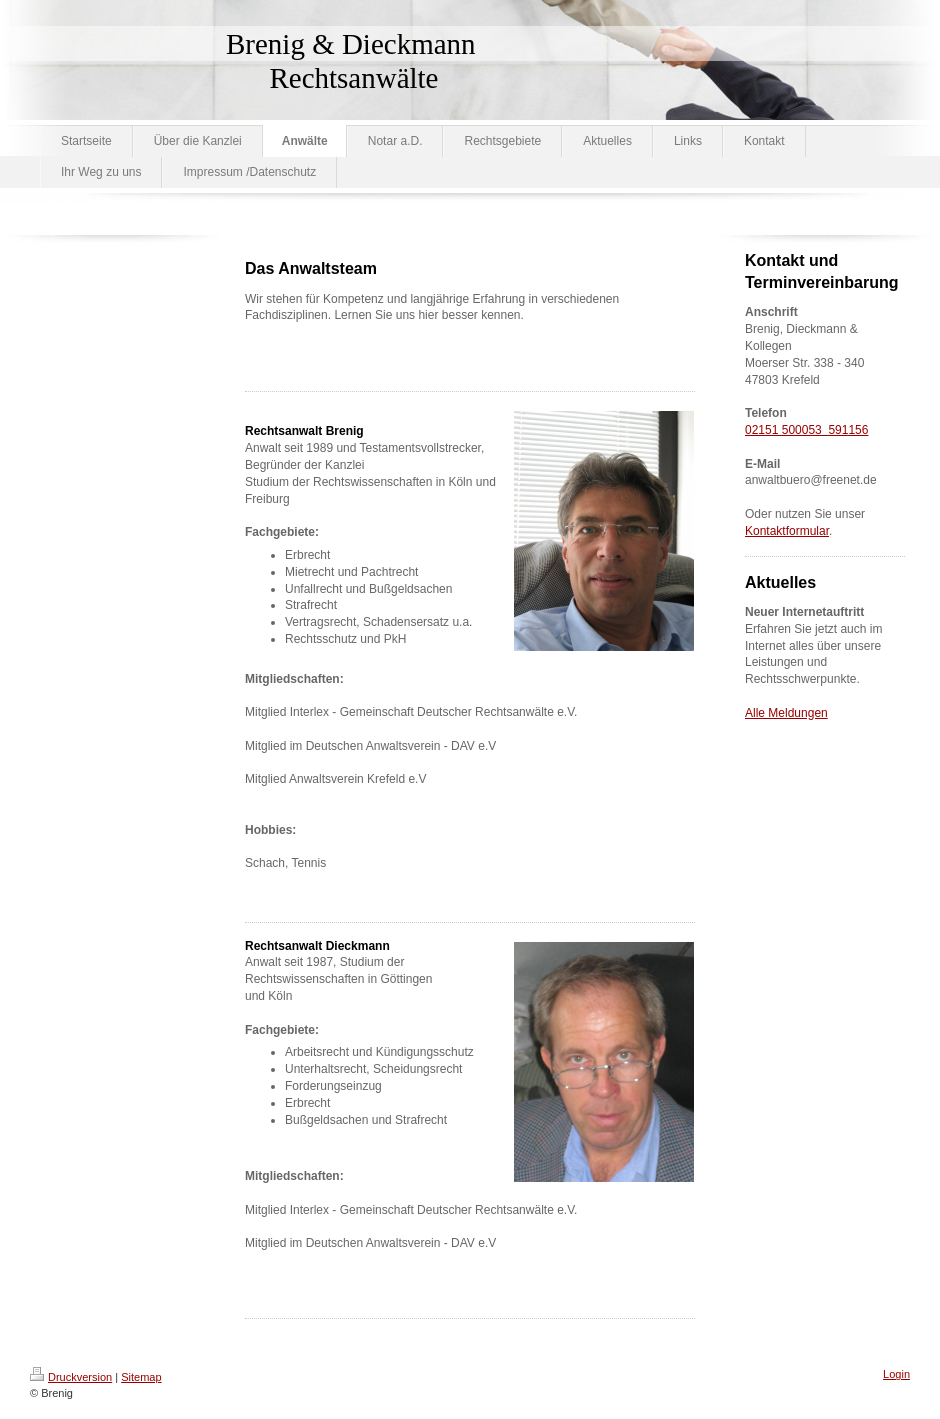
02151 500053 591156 (806, 430)
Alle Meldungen (786, 713)
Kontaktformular (787, 531)
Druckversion (71, 1377)
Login (896, 1374)
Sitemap (141, 1377)
